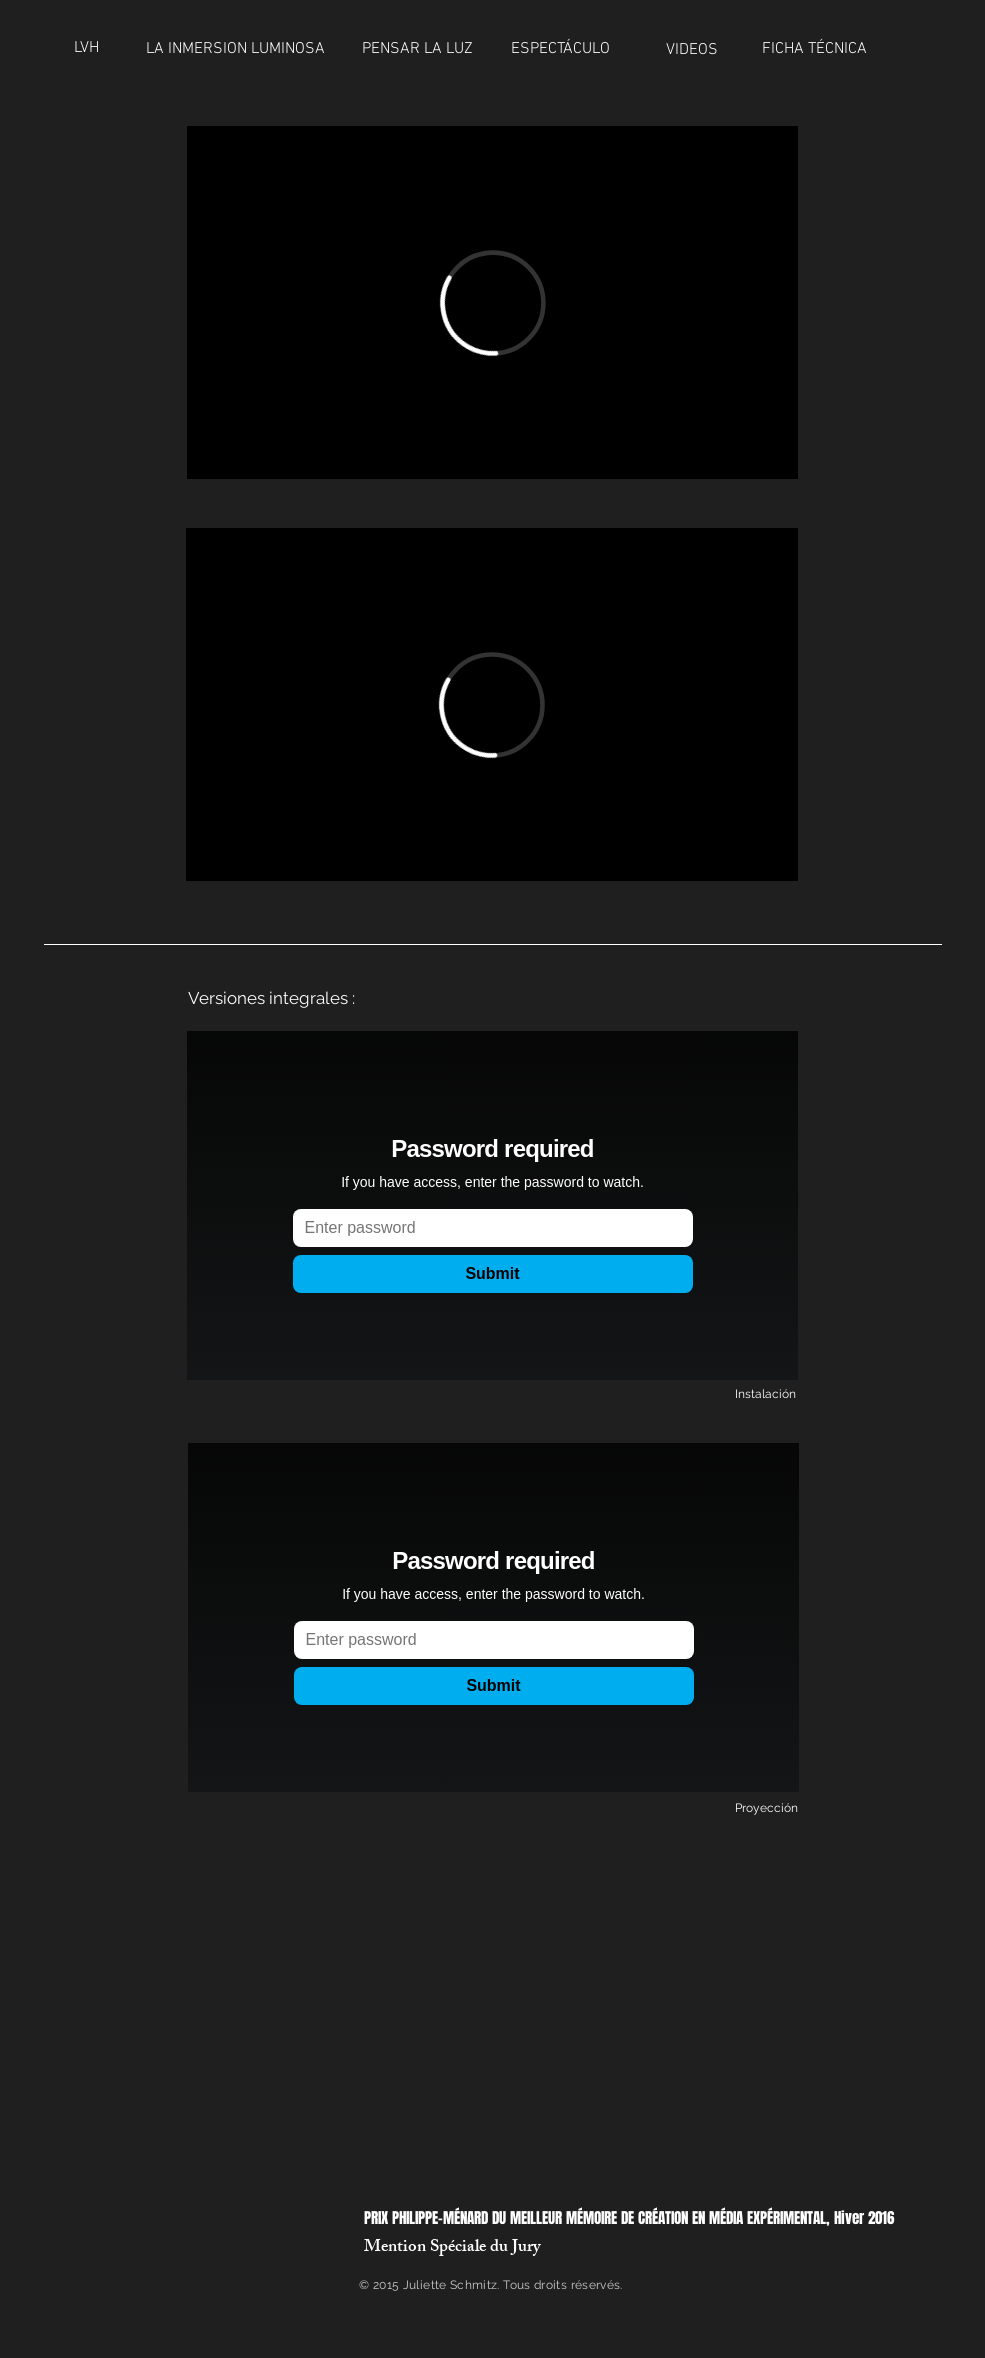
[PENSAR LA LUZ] (418, 49)
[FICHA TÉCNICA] (814, 49)
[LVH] (91, 48)
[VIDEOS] (695, 50)
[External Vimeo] (492, 302)
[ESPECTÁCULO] (570, 49)
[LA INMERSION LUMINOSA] (235, 49)
